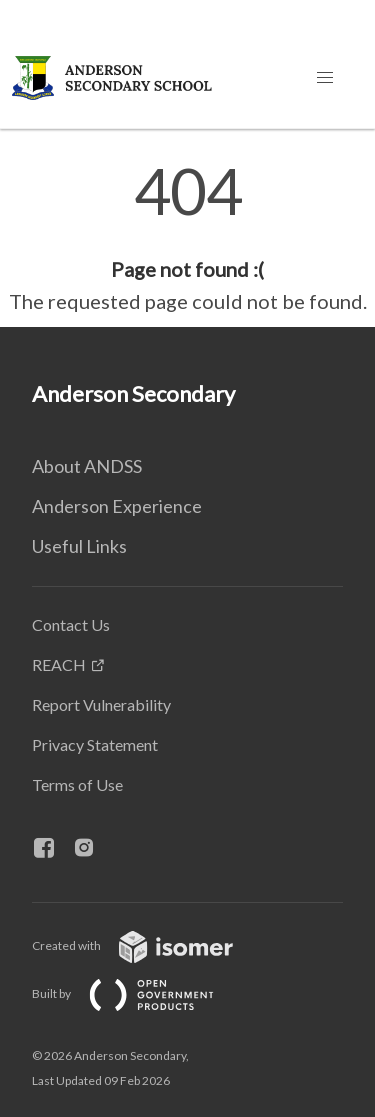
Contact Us (71, 624)
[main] (187, 238)
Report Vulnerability (101, 704)
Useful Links (79, 546)
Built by (139, 993)
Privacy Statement (95, 744)
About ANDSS (87, 466)
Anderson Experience (117, 506)
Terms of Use (77, 784)
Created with (148, 945)
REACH (59, 664)
